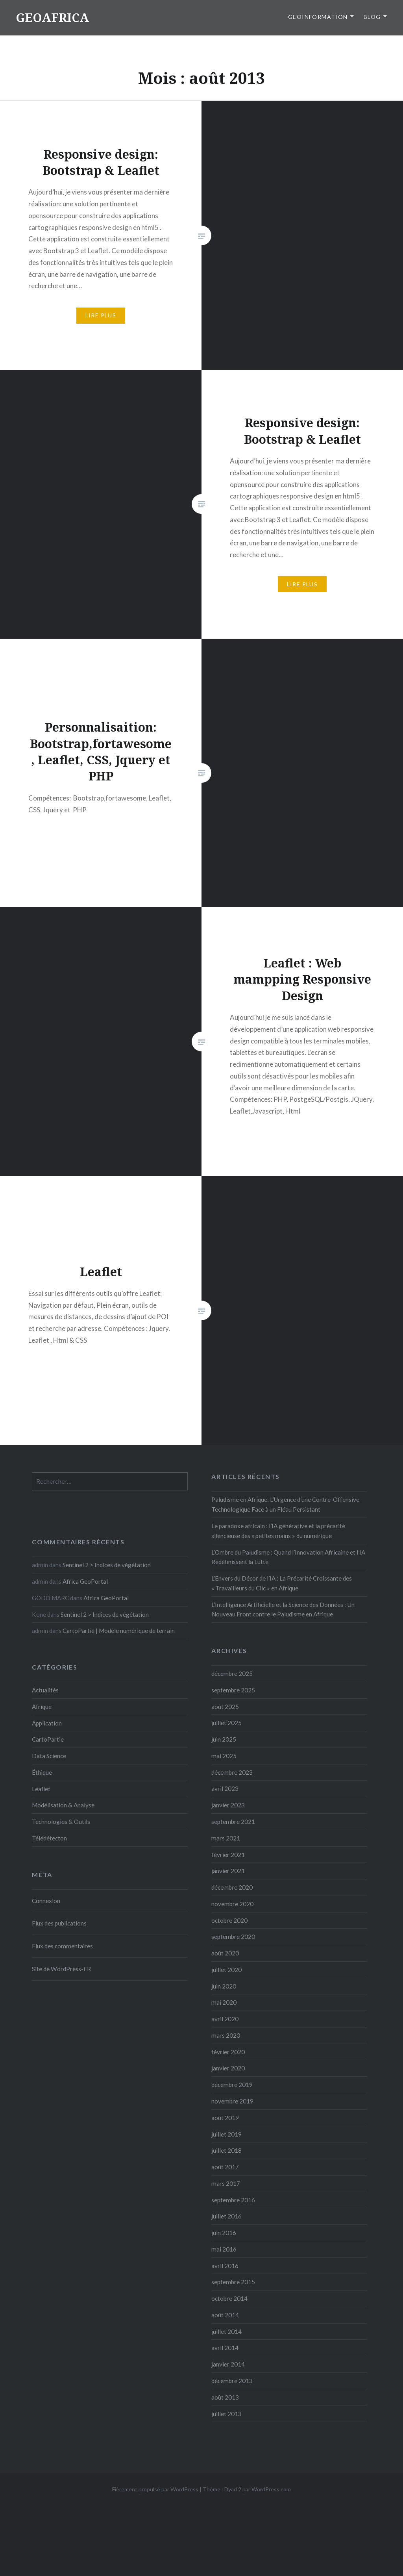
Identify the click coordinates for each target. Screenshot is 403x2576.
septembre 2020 (233, 1936)
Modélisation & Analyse (63, 1805)
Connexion (46, 1900)
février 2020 (228, 2051)
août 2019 (225, 2117)
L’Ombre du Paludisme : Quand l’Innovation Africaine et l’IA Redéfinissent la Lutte (288, 1557)
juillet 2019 (226, 2134)
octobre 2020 (229, 1920)
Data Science (49, 1755)
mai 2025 (224, 1755)
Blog (372, 16)
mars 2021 (225, 1838)
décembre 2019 (232, 2084)
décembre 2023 (232, 1772)
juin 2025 (223, 1739)
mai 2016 (224, 2249)
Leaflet (41, 1788)
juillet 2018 (226, 2150)
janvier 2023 (228, 1805)
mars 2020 (225, 2035)
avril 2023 (224, 1788)
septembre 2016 (233, 2199)
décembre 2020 (232, 1887)
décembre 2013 (232, 2380)
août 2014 (225, 2314)
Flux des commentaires (62, 1946)
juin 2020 (223, 1986)
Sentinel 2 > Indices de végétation (107, 1564)
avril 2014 (224, 2347)
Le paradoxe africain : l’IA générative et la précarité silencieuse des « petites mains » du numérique (278, 1530)
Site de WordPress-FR (61, 1968)
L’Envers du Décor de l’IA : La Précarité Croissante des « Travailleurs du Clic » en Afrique (281, 1583)
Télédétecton (49, 1838)
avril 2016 (224, 2265)
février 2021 (228, 1854)
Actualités (45, 1690)
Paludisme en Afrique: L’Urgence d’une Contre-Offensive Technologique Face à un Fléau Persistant (285, 1504)
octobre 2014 (229, 2298)
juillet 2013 (226, 2413)
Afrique (42, 1706)
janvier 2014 (228, 2364)
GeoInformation (318, 16)
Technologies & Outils (61, 1821)
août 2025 (225, 1706)
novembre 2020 (232, 1903)
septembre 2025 (233, 1690)
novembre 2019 (232, 2101)
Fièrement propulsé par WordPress (155, 2489)
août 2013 (225, 2397)
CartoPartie (48, 1739)
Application (47, 1723)
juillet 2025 (226, 1722)
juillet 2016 (226, 2216)
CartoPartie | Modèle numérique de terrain (119, 1630)
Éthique (42, 1772)
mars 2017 (225, 2183)
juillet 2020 (226, 1969)
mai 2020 (224, 2002)
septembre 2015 (233, 2281)
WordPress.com (271, 2489)
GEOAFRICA (52, 17)
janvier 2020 (228, 2068)
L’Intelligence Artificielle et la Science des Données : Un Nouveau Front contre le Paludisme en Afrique (283, 1609)
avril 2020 (224, 2018)
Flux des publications (59, 1923)
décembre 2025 (232, 1673)
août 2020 (225, 1953)
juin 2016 (223, 2232)
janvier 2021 (228, 1870)
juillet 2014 (226, 2331)
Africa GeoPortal (85, 1581)
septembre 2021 (233, 1821)
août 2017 (225, 2166)
